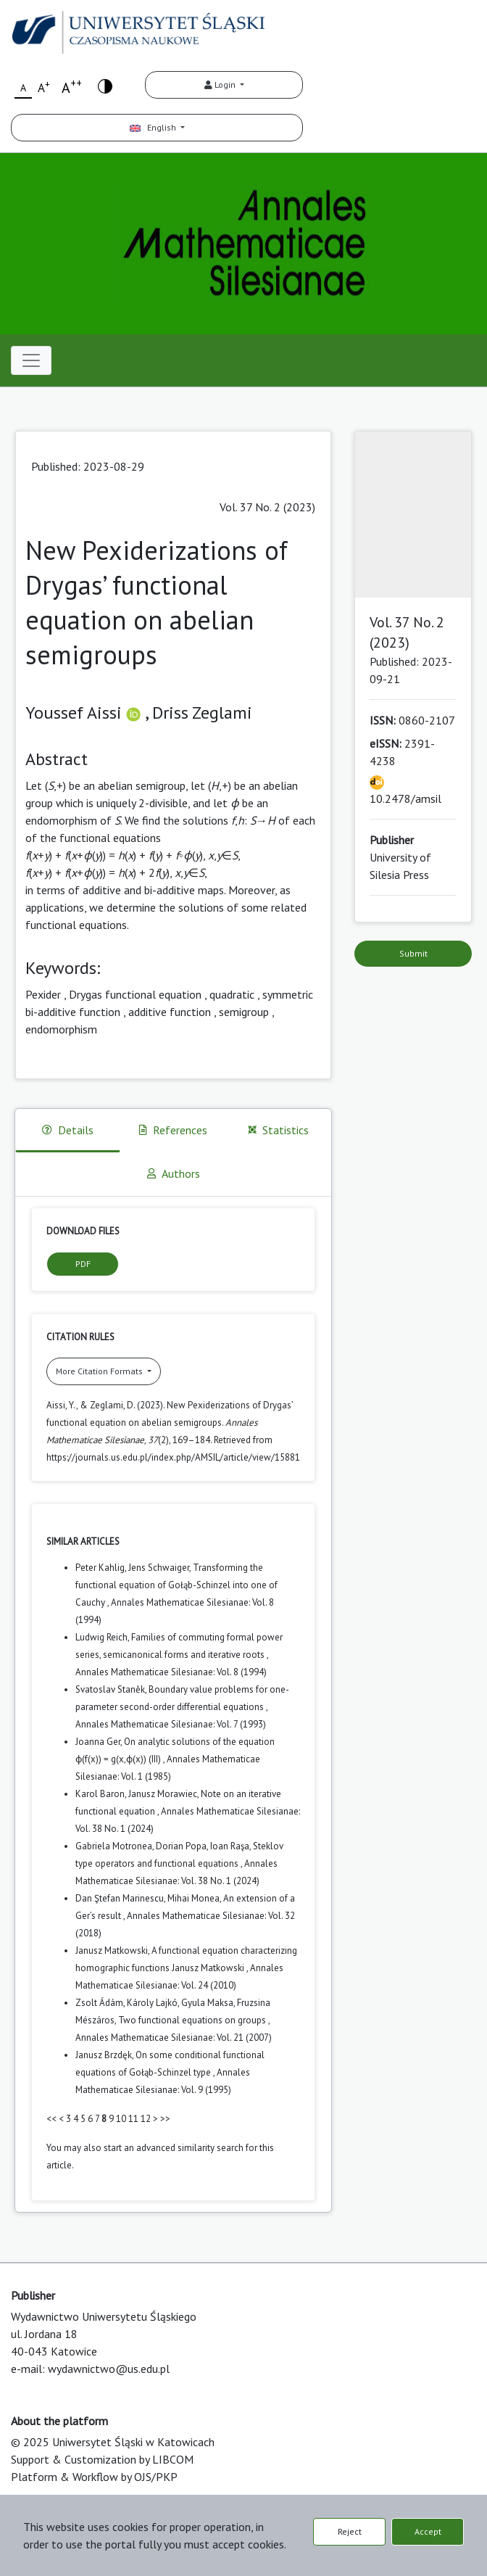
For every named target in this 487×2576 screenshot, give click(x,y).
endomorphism (61, 1029)
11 (133, 2119)
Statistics (278, 1130)
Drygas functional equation (135, 994)
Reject (350, 2531)
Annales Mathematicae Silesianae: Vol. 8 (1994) (171, 1672)
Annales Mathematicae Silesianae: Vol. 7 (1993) (170, 1724)
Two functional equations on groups (193, 2020)
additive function (169, 1011)
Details (67, 1130)
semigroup (244, 1011)
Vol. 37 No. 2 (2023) (267, 507)
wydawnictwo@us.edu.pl (109, 2368)
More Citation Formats (100, 1371)
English (154, 127)
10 (121, 2119)
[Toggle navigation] (31, 360)
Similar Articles (83, 1541)
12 (146, 2119)
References (173, 1130)
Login (221, 84)
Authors (173, 1173)
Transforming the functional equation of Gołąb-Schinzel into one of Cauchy (176, 1585)
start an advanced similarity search (174, 2148)
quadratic (231, 994)
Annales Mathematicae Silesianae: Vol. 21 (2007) (173, 2037)
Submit (413, 953)
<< (51, 2119)
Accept (428, 2531)
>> (165, 2119)
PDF (83, 1263)
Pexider (43, 994)
